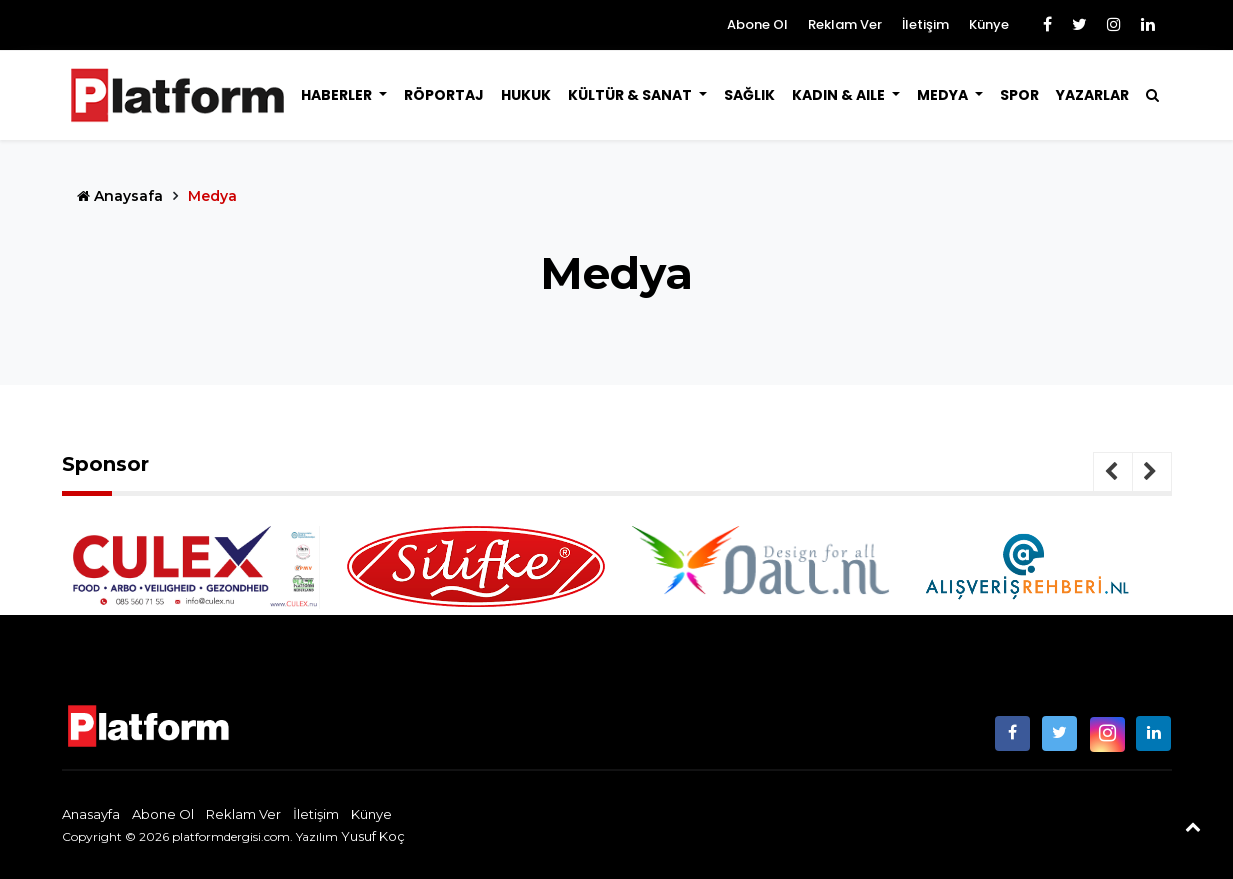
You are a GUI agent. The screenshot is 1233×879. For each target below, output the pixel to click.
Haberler (338, 95)
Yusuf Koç (373, 836)
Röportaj (444, 95)
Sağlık (749, 95)
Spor (1019, 95)
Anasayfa (91, 814)
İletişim (925, 24)
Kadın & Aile (840, 95)
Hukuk (526, 95)
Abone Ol (757, 24)
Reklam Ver (845, 24)
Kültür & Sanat (631, 95)
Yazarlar (1092, 95)
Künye (989, 24)
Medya (944, 95)
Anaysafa (120, 196)
